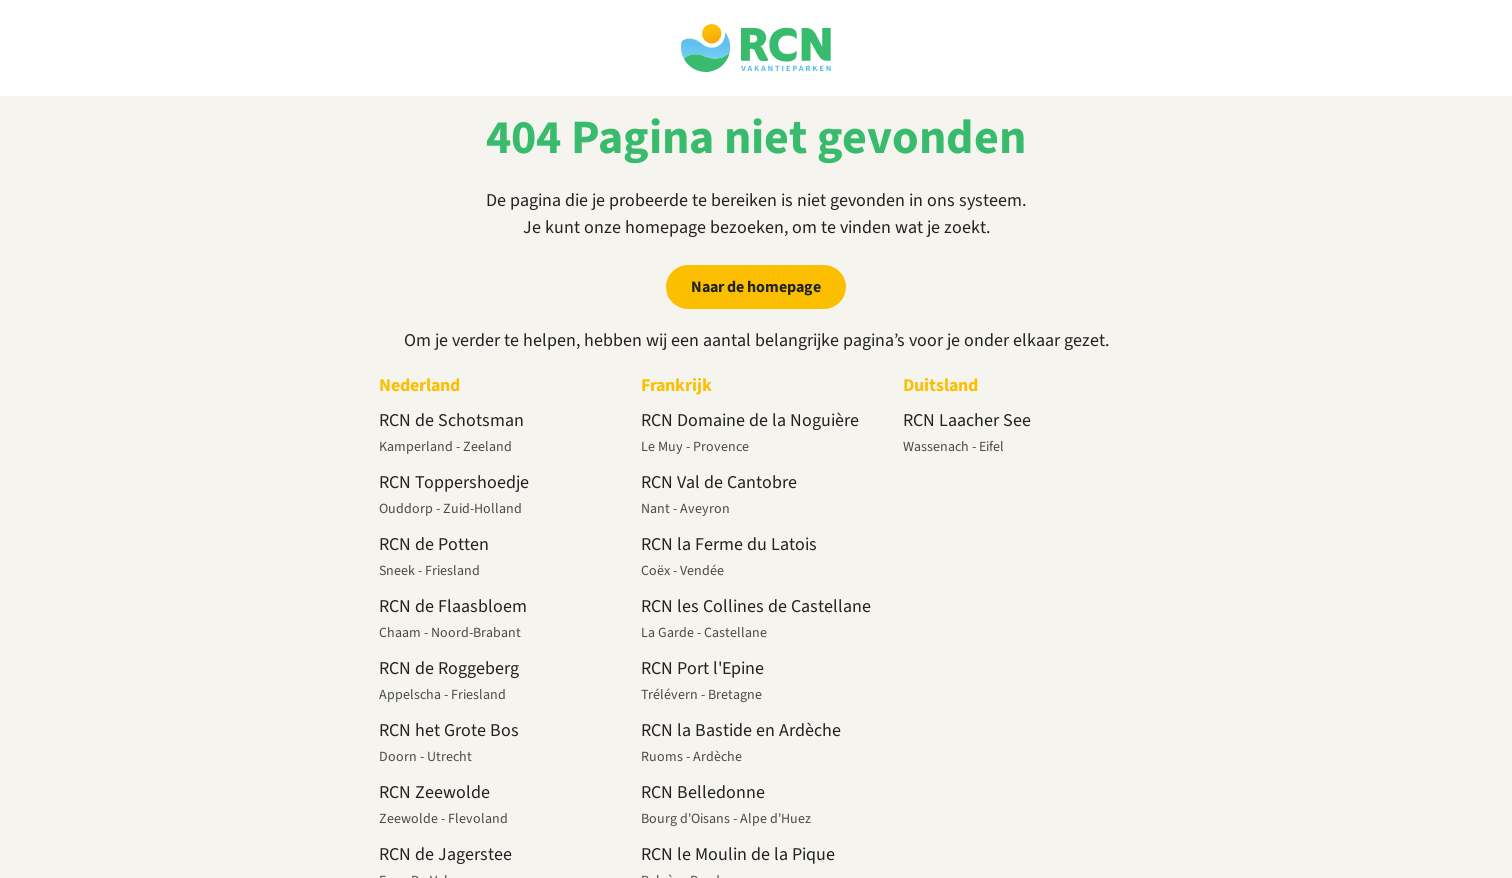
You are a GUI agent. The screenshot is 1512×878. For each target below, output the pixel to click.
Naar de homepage (756, 287)
